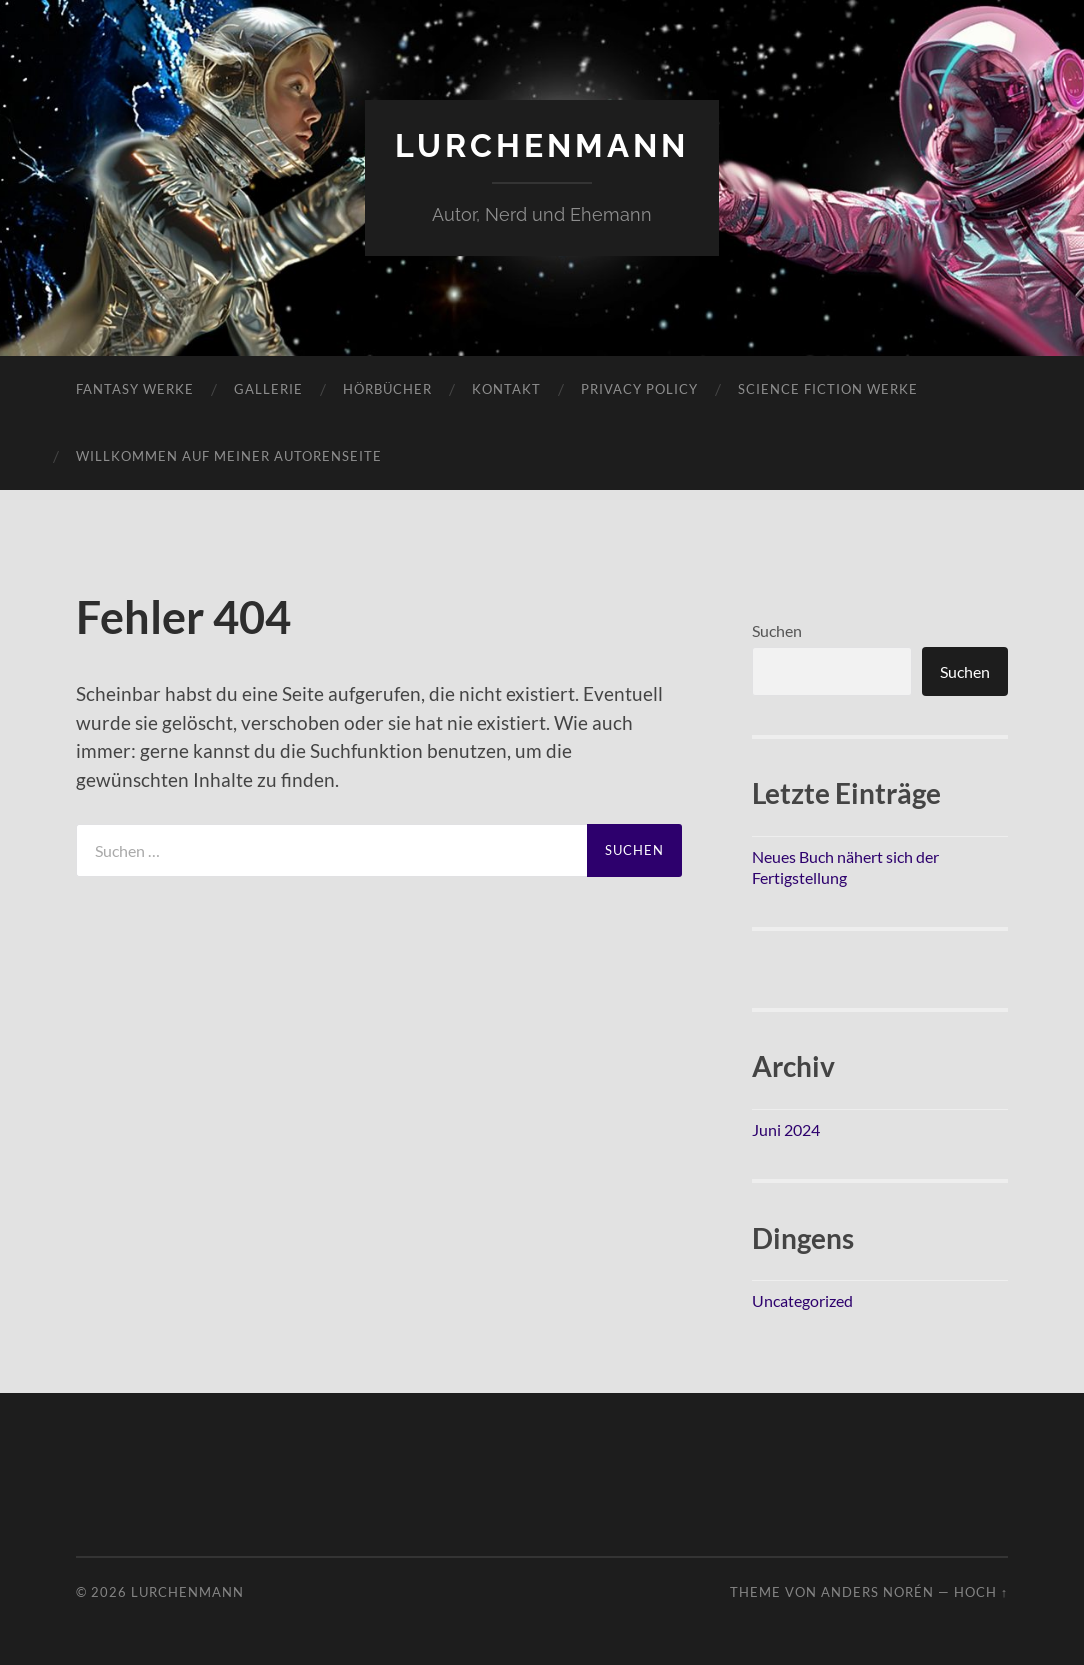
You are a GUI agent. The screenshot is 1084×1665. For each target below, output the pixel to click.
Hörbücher (387, 389)
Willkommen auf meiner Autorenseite (229, 456)
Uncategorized (802, 1300)
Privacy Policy (639, 389)
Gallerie (268, 389)
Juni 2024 (786, 1129)
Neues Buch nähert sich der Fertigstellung (845, 867)
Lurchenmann (542, 145)
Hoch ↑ (981, 1592)
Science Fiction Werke (828, 389)
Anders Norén (877, 1592)
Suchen (777, 630)
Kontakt (506, 389)
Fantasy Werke (135, 389)
